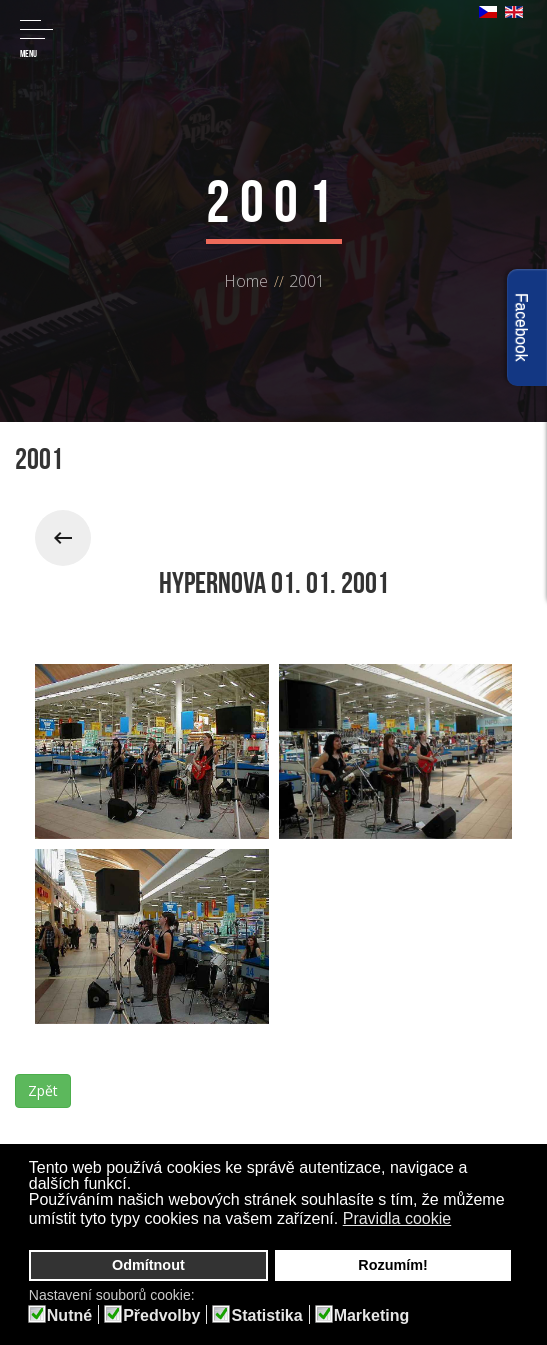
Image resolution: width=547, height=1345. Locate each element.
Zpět (43, 1090)
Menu (36, 39)
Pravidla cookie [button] (397, 1218)
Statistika (266, 1316)
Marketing (372, 1316)
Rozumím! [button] (393, 1265)
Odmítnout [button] (148, 1265)
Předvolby (161, 1316)
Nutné (69, 1316)
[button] (464, 1221)
